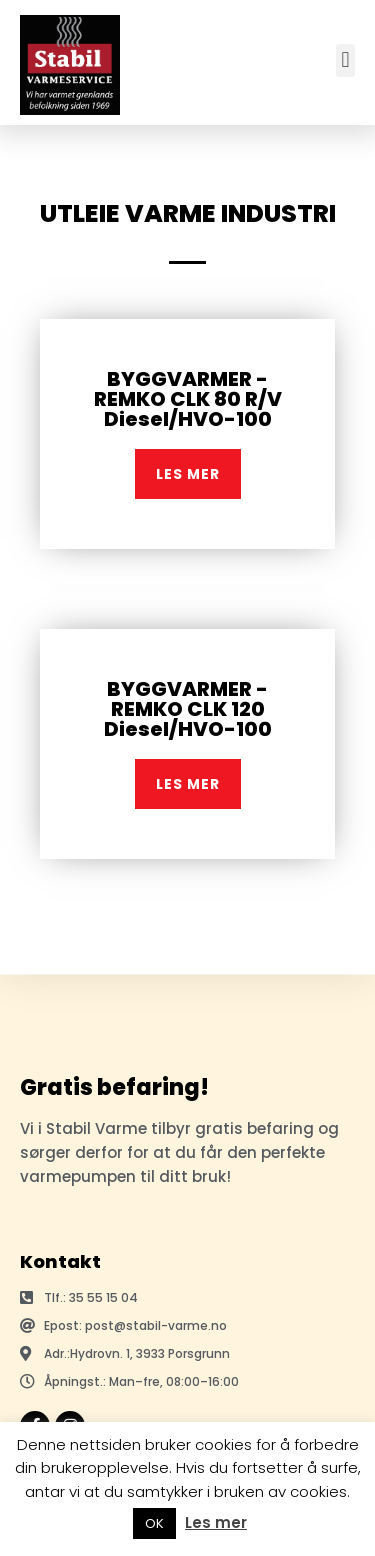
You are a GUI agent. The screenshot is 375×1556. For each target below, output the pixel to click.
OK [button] (154, 1523)
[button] (345, 60)
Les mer (216, 1522)
